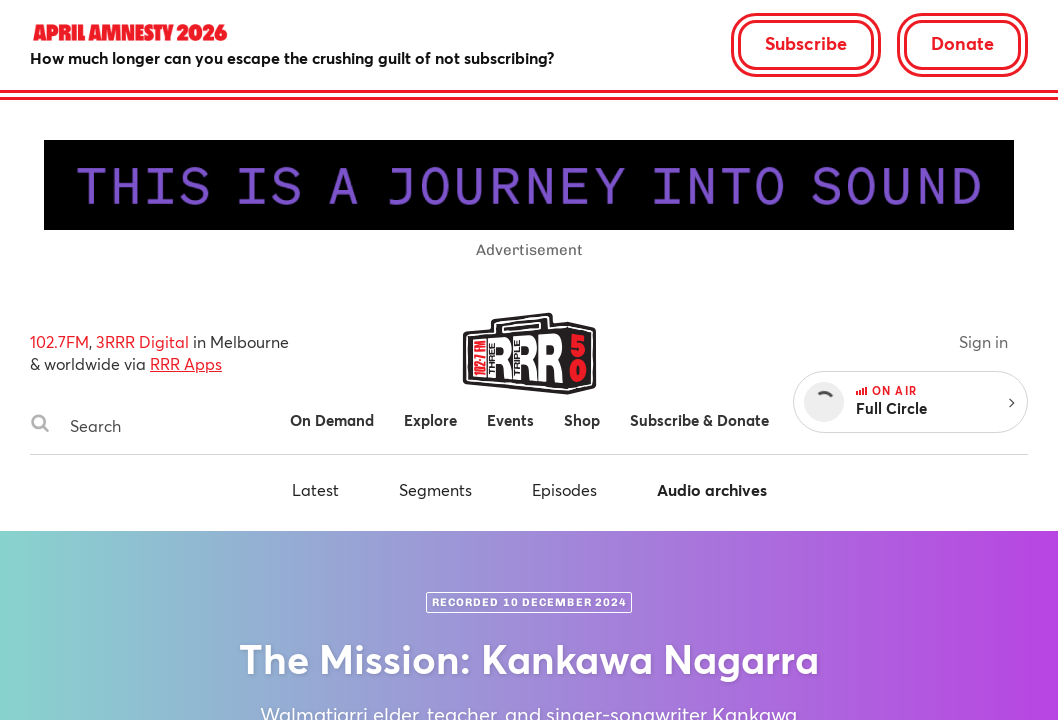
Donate (962, 43)
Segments (435, 489)
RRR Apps (186, 363)
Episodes (564, 489)
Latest (315, 489)
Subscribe (806, 43)
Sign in (983, 341)
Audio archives (712, 489)
